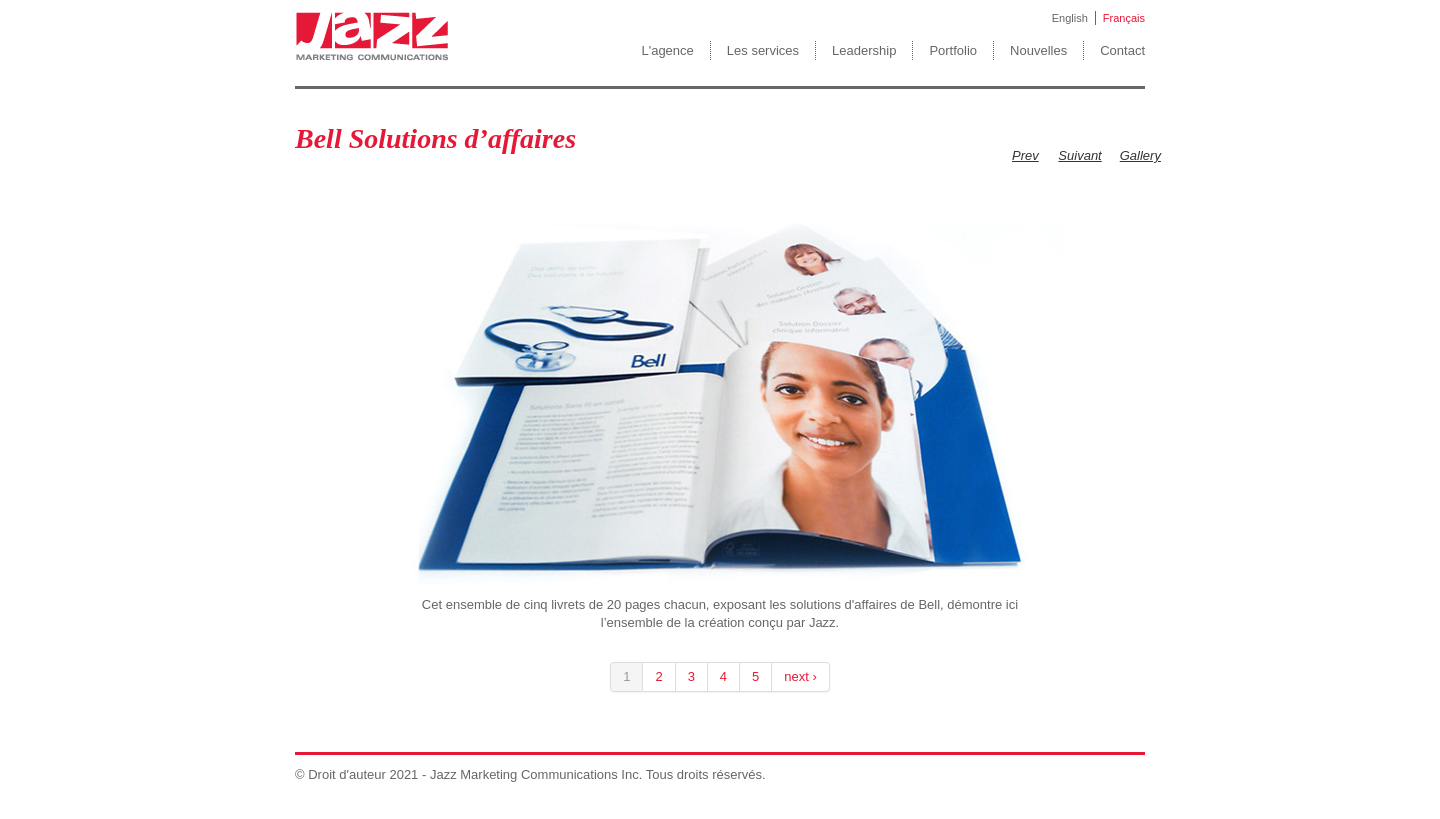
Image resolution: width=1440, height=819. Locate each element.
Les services (763, 50)
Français (1124, 18)
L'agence (667, 50)
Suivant (1079, 155)
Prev (1025, 155)
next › (800, 676)
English (1070, 18)
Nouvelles (1038, 50)
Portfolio (953, 50)
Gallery (1140, 155)
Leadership (864, 50)
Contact (1122, 50)
